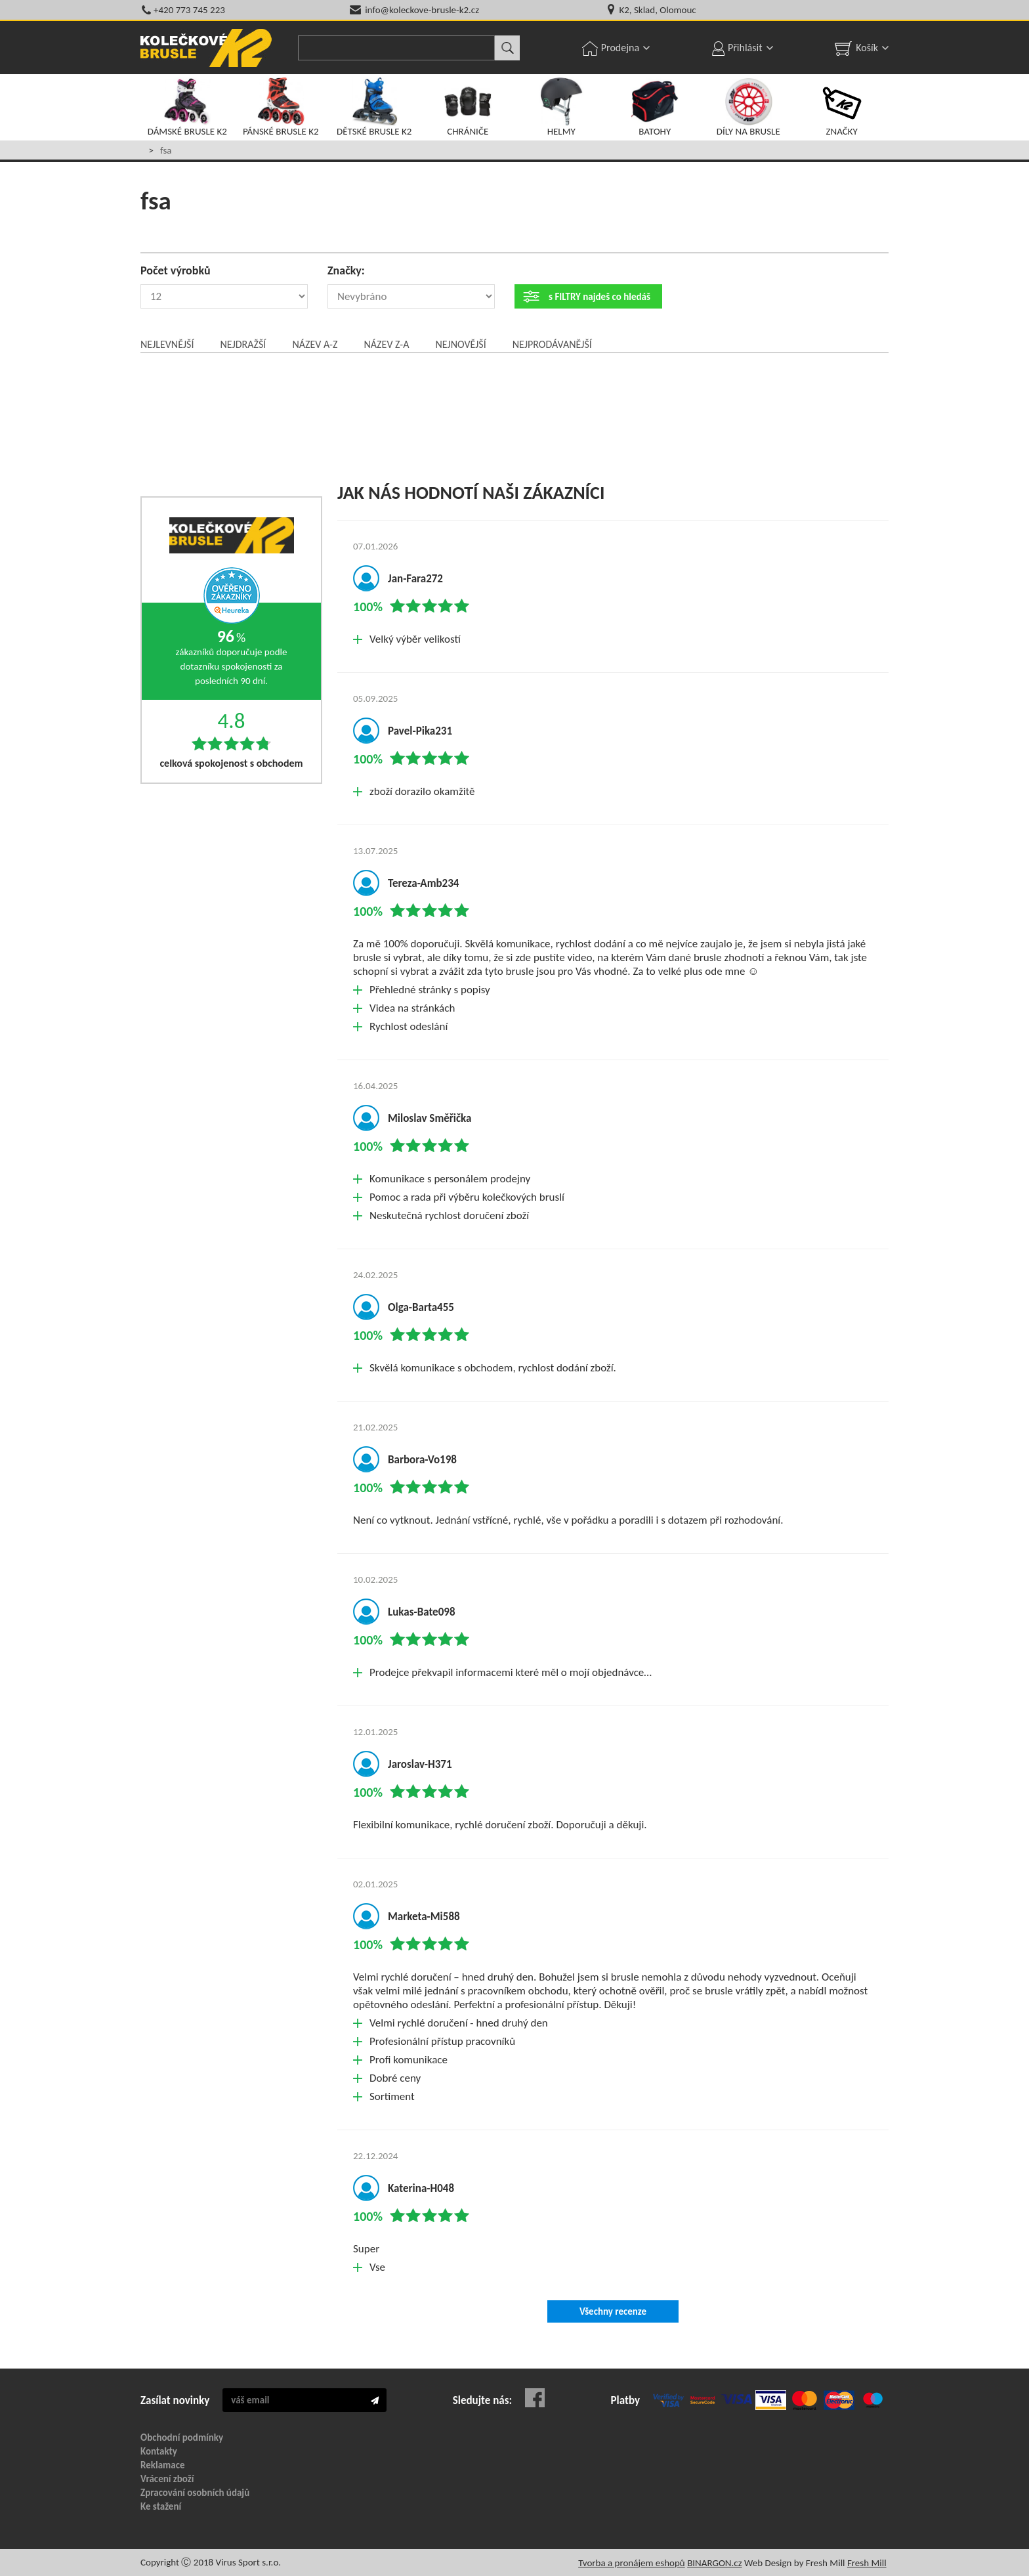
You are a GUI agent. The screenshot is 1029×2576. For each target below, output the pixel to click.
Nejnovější (460, 344)
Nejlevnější (167, 344)
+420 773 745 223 (189, 10)
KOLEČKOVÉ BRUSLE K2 (206, 48)
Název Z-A (387, 344)
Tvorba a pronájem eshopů (631, 2563)
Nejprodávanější (552, 344)
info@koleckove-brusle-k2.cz (422, 10)
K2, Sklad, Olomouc (657, 10)
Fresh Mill (867, 2563)
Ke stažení (160, 2506)
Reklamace (162, 2465)
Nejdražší (243, 344)
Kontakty (158, 2451)
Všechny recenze (612, 2311)
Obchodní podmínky (181, 2437)
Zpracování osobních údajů (194, 2493)
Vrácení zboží (167, 2479)
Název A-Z (314, 344)
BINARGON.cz (714, 2563)
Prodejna (620, 47)
